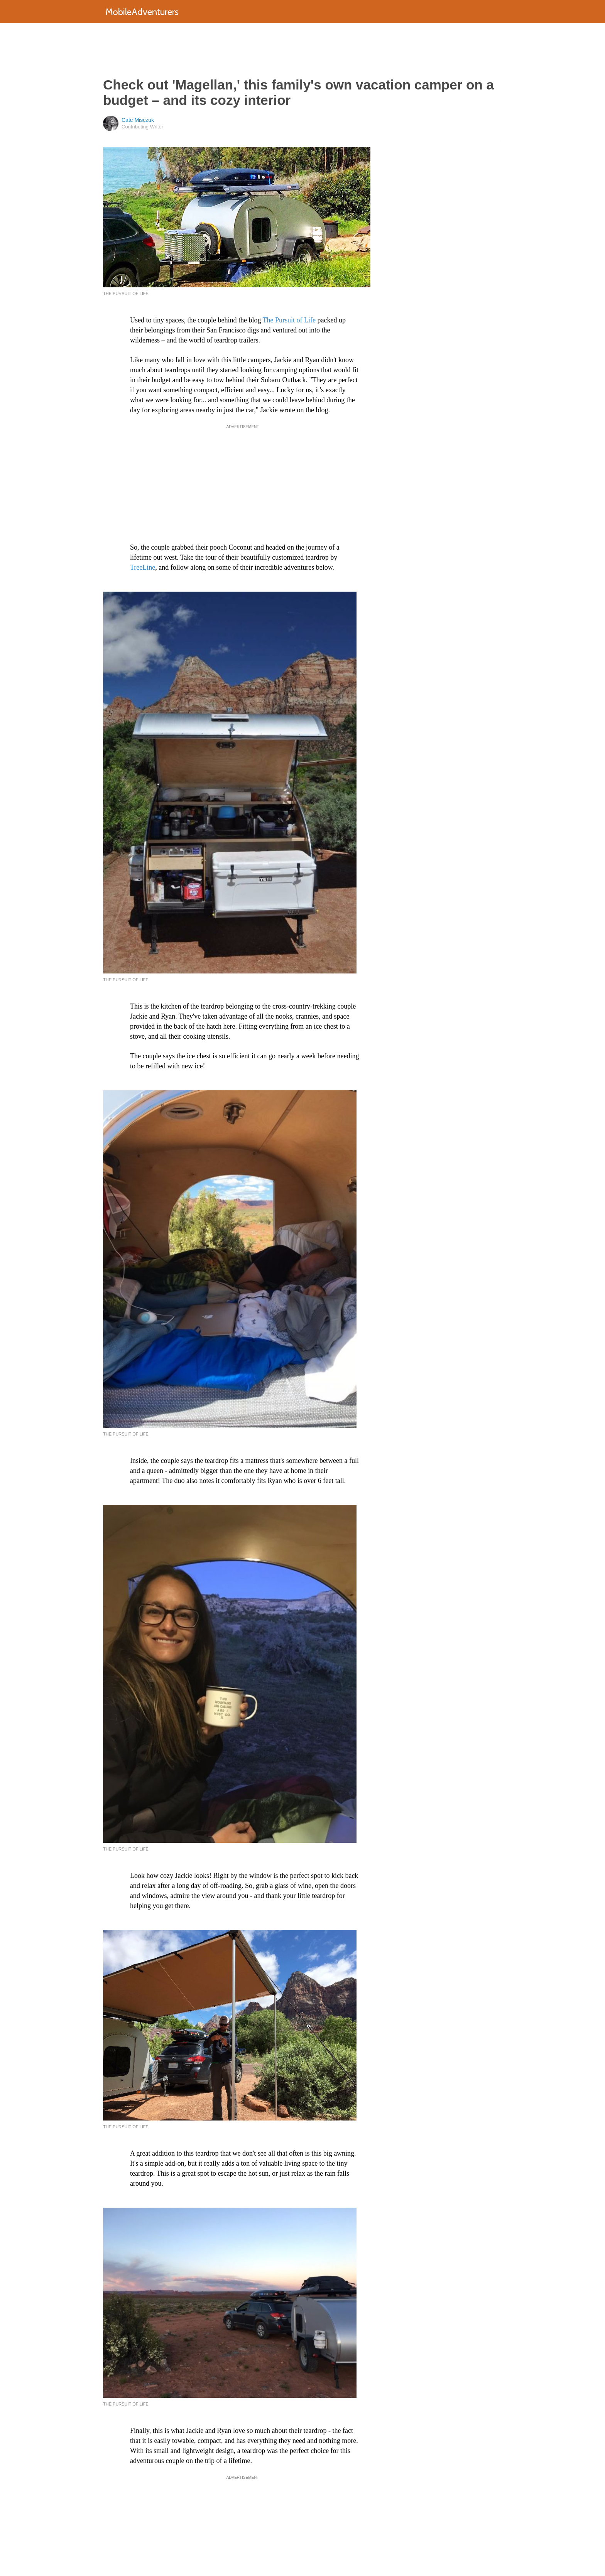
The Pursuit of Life (289, 320)
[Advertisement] (302, 50)
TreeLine (142, 567)
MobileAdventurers (142, 11)
